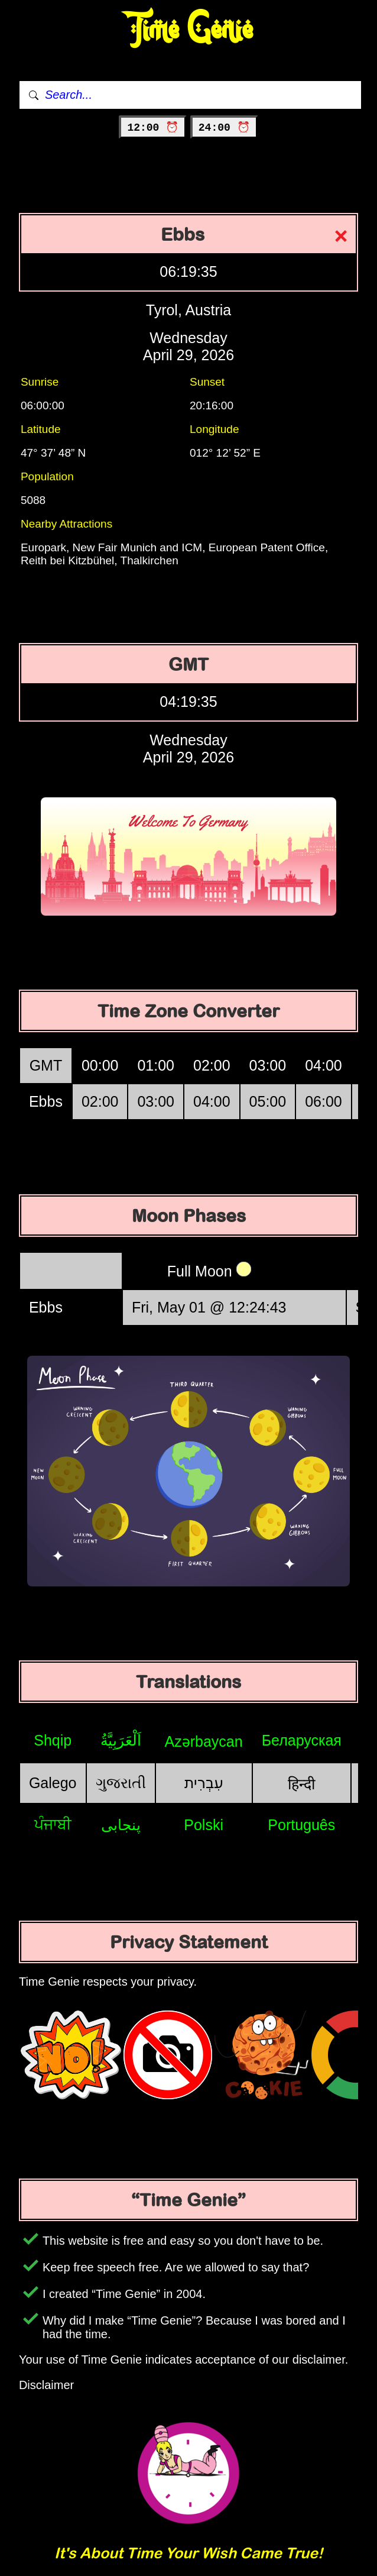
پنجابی (121, 1825)
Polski (203, 1825)
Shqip (53, 1740)
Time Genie (189, 30)
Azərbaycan (204, 1741)
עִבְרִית (203, 1783)
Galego (53, 1783)
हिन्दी (301, 1784)
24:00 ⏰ (224, 128)
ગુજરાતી (121, 1783)
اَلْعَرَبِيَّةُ (120, 1740)
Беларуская (302, 1740)
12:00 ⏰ (152, 128)
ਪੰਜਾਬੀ (53, 1824)
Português (301, 1825)
